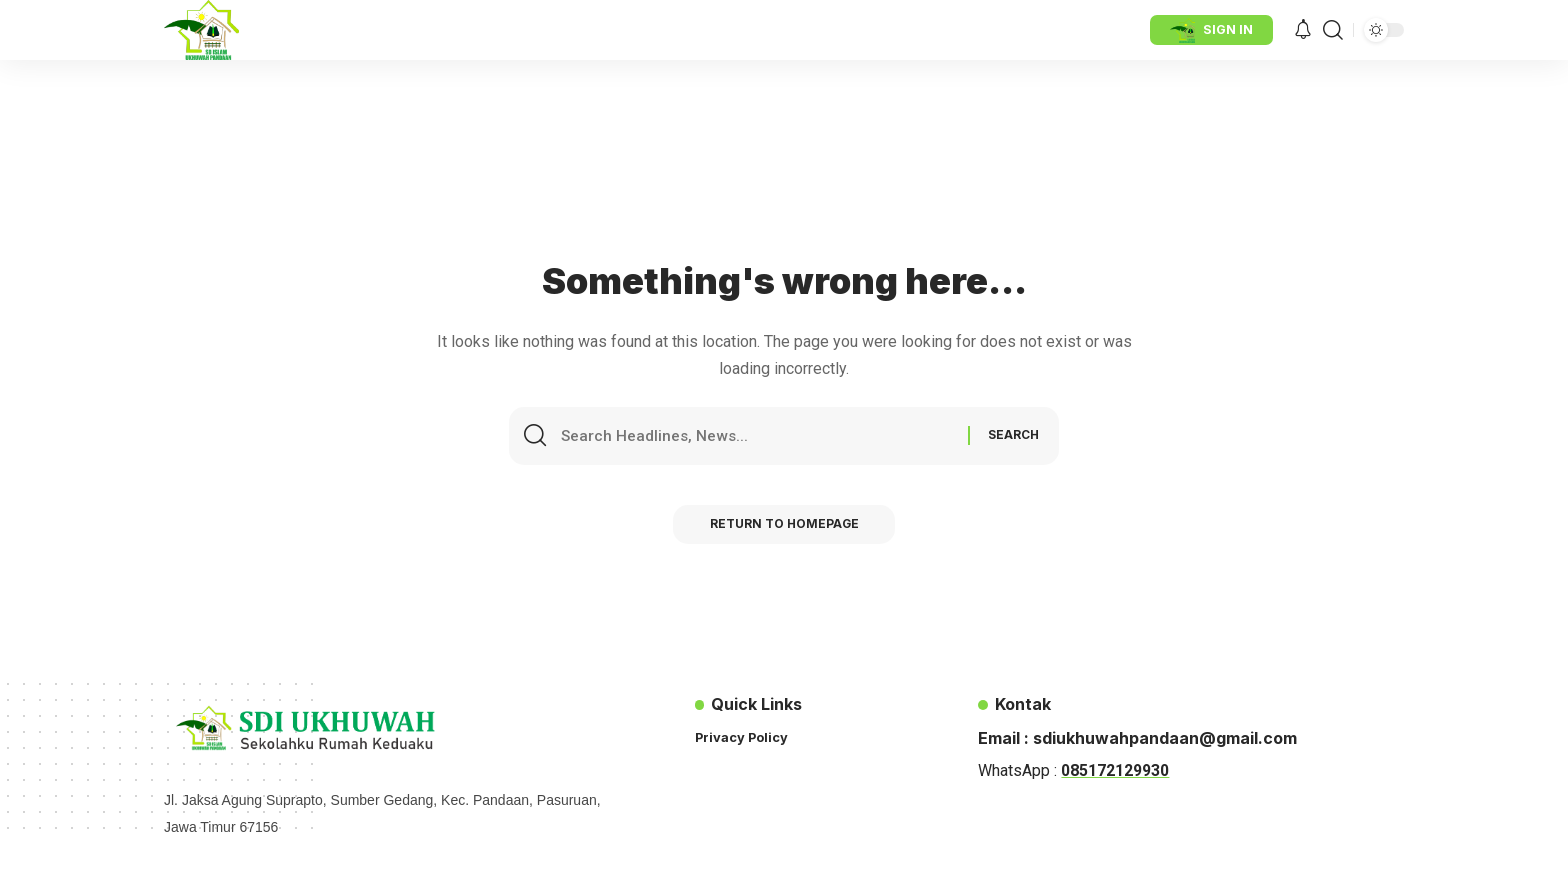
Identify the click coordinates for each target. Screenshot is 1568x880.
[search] (1333, 30)
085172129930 (1115, 770)
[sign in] (1211, 30)
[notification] (1303, 30)
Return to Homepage (784, 526)
